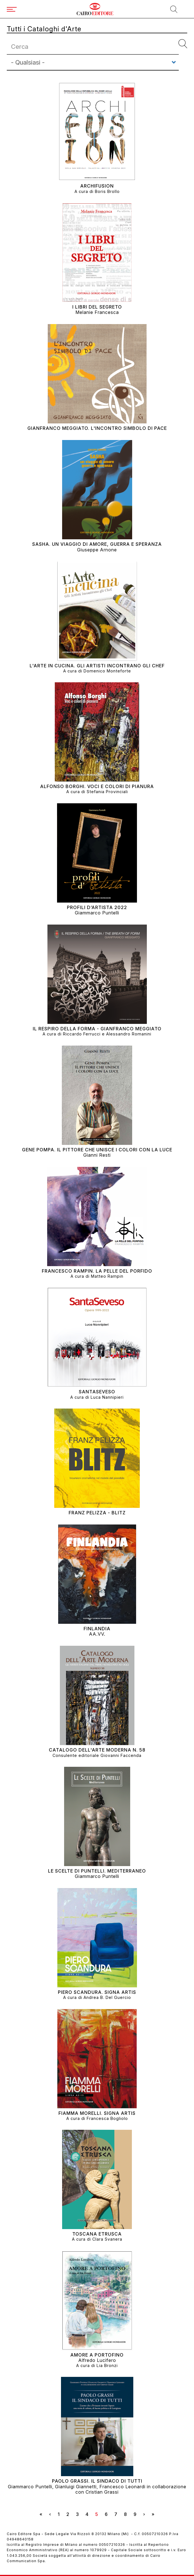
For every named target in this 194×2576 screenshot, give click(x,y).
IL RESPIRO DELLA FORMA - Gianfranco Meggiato (97, 1028)
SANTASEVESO (97, 1391)
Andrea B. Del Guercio (107, 1997)
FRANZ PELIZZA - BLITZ (97, 1512)
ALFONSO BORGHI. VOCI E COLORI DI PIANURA (97, 786)
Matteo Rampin (107, 1276)
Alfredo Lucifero (97, 2360)
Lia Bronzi (107, 2365)
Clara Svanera (107, 2239)
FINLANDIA (97, 1628)
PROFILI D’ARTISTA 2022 (97, 907)
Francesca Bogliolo (107, 2118)
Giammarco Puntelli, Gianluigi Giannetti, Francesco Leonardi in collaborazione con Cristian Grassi (97, 2489)
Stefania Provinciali (107, 791)
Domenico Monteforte (107, 670)
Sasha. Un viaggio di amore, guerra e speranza (97, 544)
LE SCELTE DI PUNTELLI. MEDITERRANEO (97, 1871)
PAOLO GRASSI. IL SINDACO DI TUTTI (97, 2481)
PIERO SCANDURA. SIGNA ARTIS (97, 1992)
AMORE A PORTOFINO (97, 2355)
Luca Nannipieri (107, 1397)
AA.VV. (97, 1634)
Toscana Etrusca (97, 2234)
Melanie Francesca (97, 312)
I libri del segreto (97, 307)
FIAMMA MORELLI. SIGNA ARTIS (97, 2113)
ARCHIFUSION (97, 186)
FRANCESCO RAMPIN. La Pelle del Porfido (97, 1271)
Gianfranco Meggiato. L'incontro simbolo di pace (97, 428)
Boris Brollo (107, 191)
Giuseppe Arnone (97, 550)
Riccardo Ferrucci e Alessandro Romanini (107, 1033)
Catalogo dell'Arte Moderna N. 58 (97, 1750)
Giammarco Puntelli (97, 913)
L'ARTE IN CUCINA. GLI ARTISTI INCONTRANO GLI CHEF (97, 665)
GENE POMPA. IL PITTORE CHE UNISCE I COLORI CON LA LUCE (97, 1149)
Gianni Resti (97, 1155)
